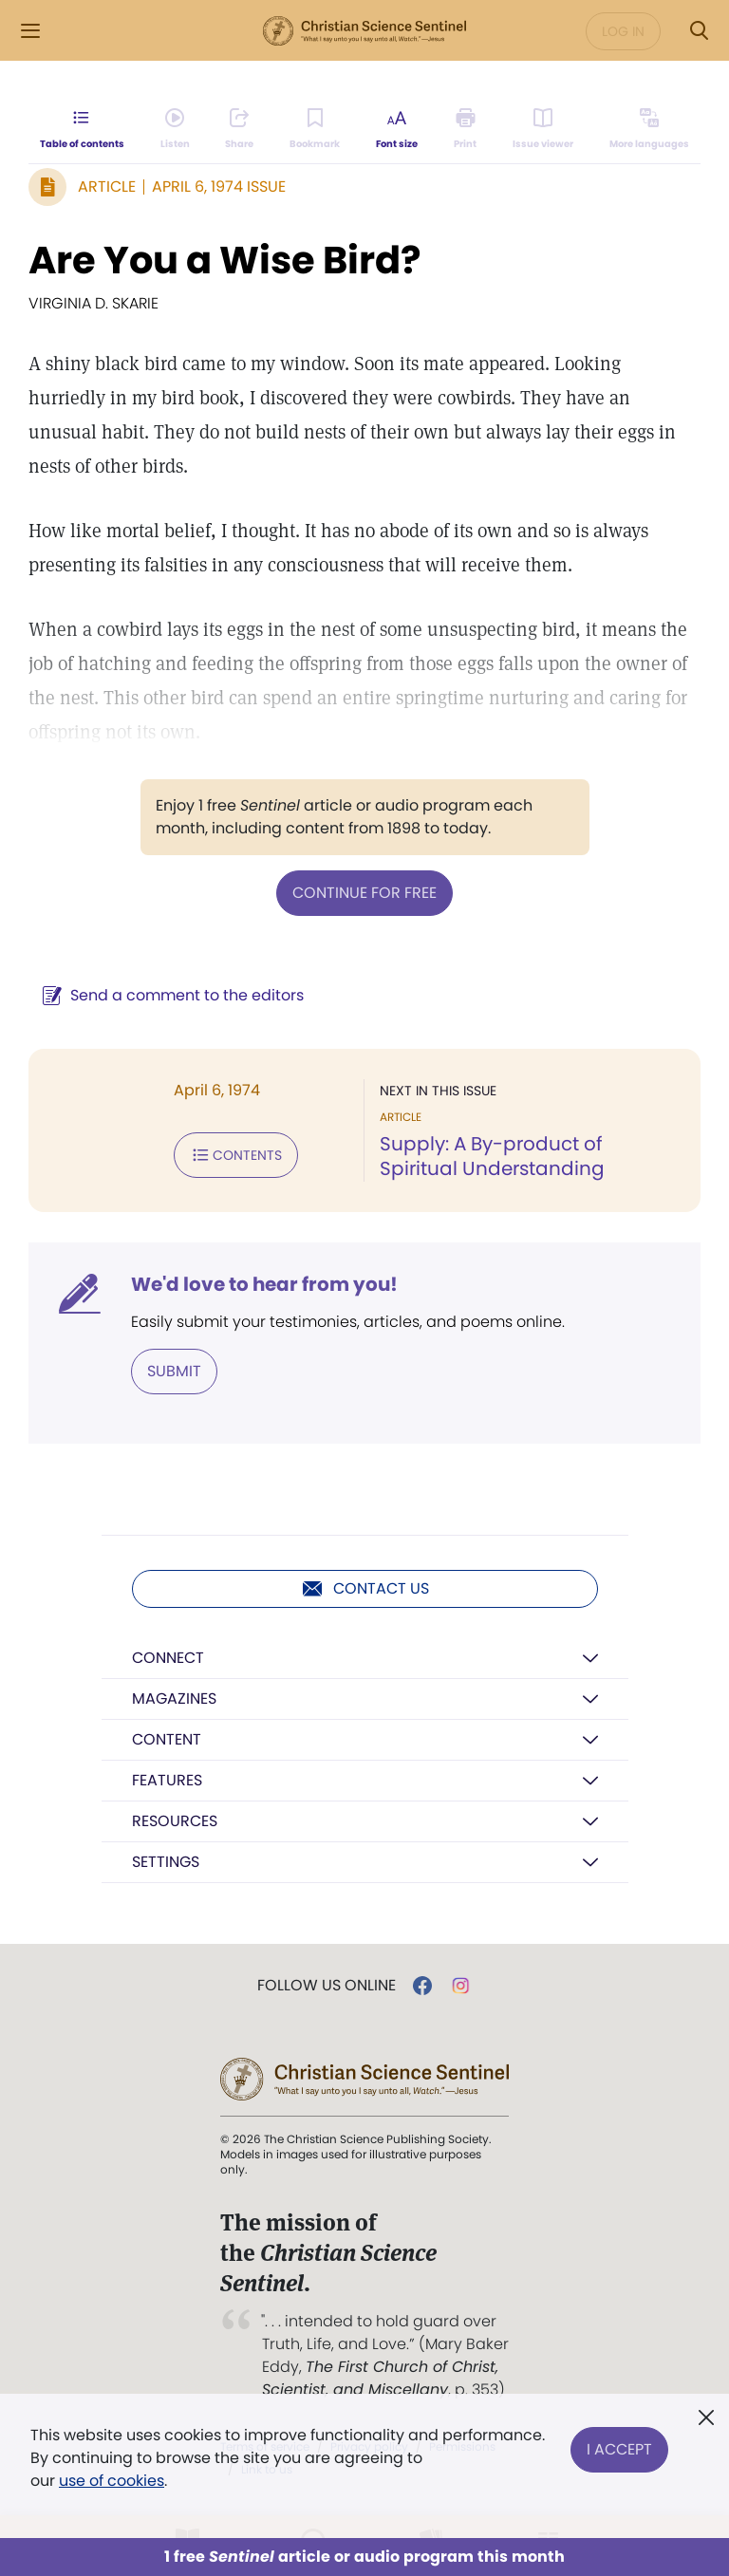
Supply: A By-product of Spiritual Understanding (492, 1156)
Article (107, 186)
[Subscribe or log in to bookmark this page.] (314, 129)
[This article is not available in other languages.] (649, 129)
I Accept (619, 2446)
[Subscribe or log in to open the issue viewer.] (543, 129)
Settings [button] (165, 1862)
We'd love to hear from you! (264, 1284)
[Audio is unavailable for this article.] (175, 129)
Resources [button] (174, 1821)
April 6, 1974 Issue (219, 186)
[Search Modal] (698, 31)
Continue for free (364, 893)
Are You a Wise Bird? (224, 260)
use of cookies (111, 2481)
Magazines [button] (174, 1698)
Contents (236, 1155)
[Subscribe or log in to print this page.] (465, 129)
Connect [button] (168, 1658)
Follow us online (326, 1985)
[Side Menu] (30, 31)
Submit (174, 1371)
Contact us (365, 1588)
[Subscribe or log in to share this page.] (239, 129)
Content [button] (166, 1739)
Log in (623, 31)
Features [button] (167, 1780)
